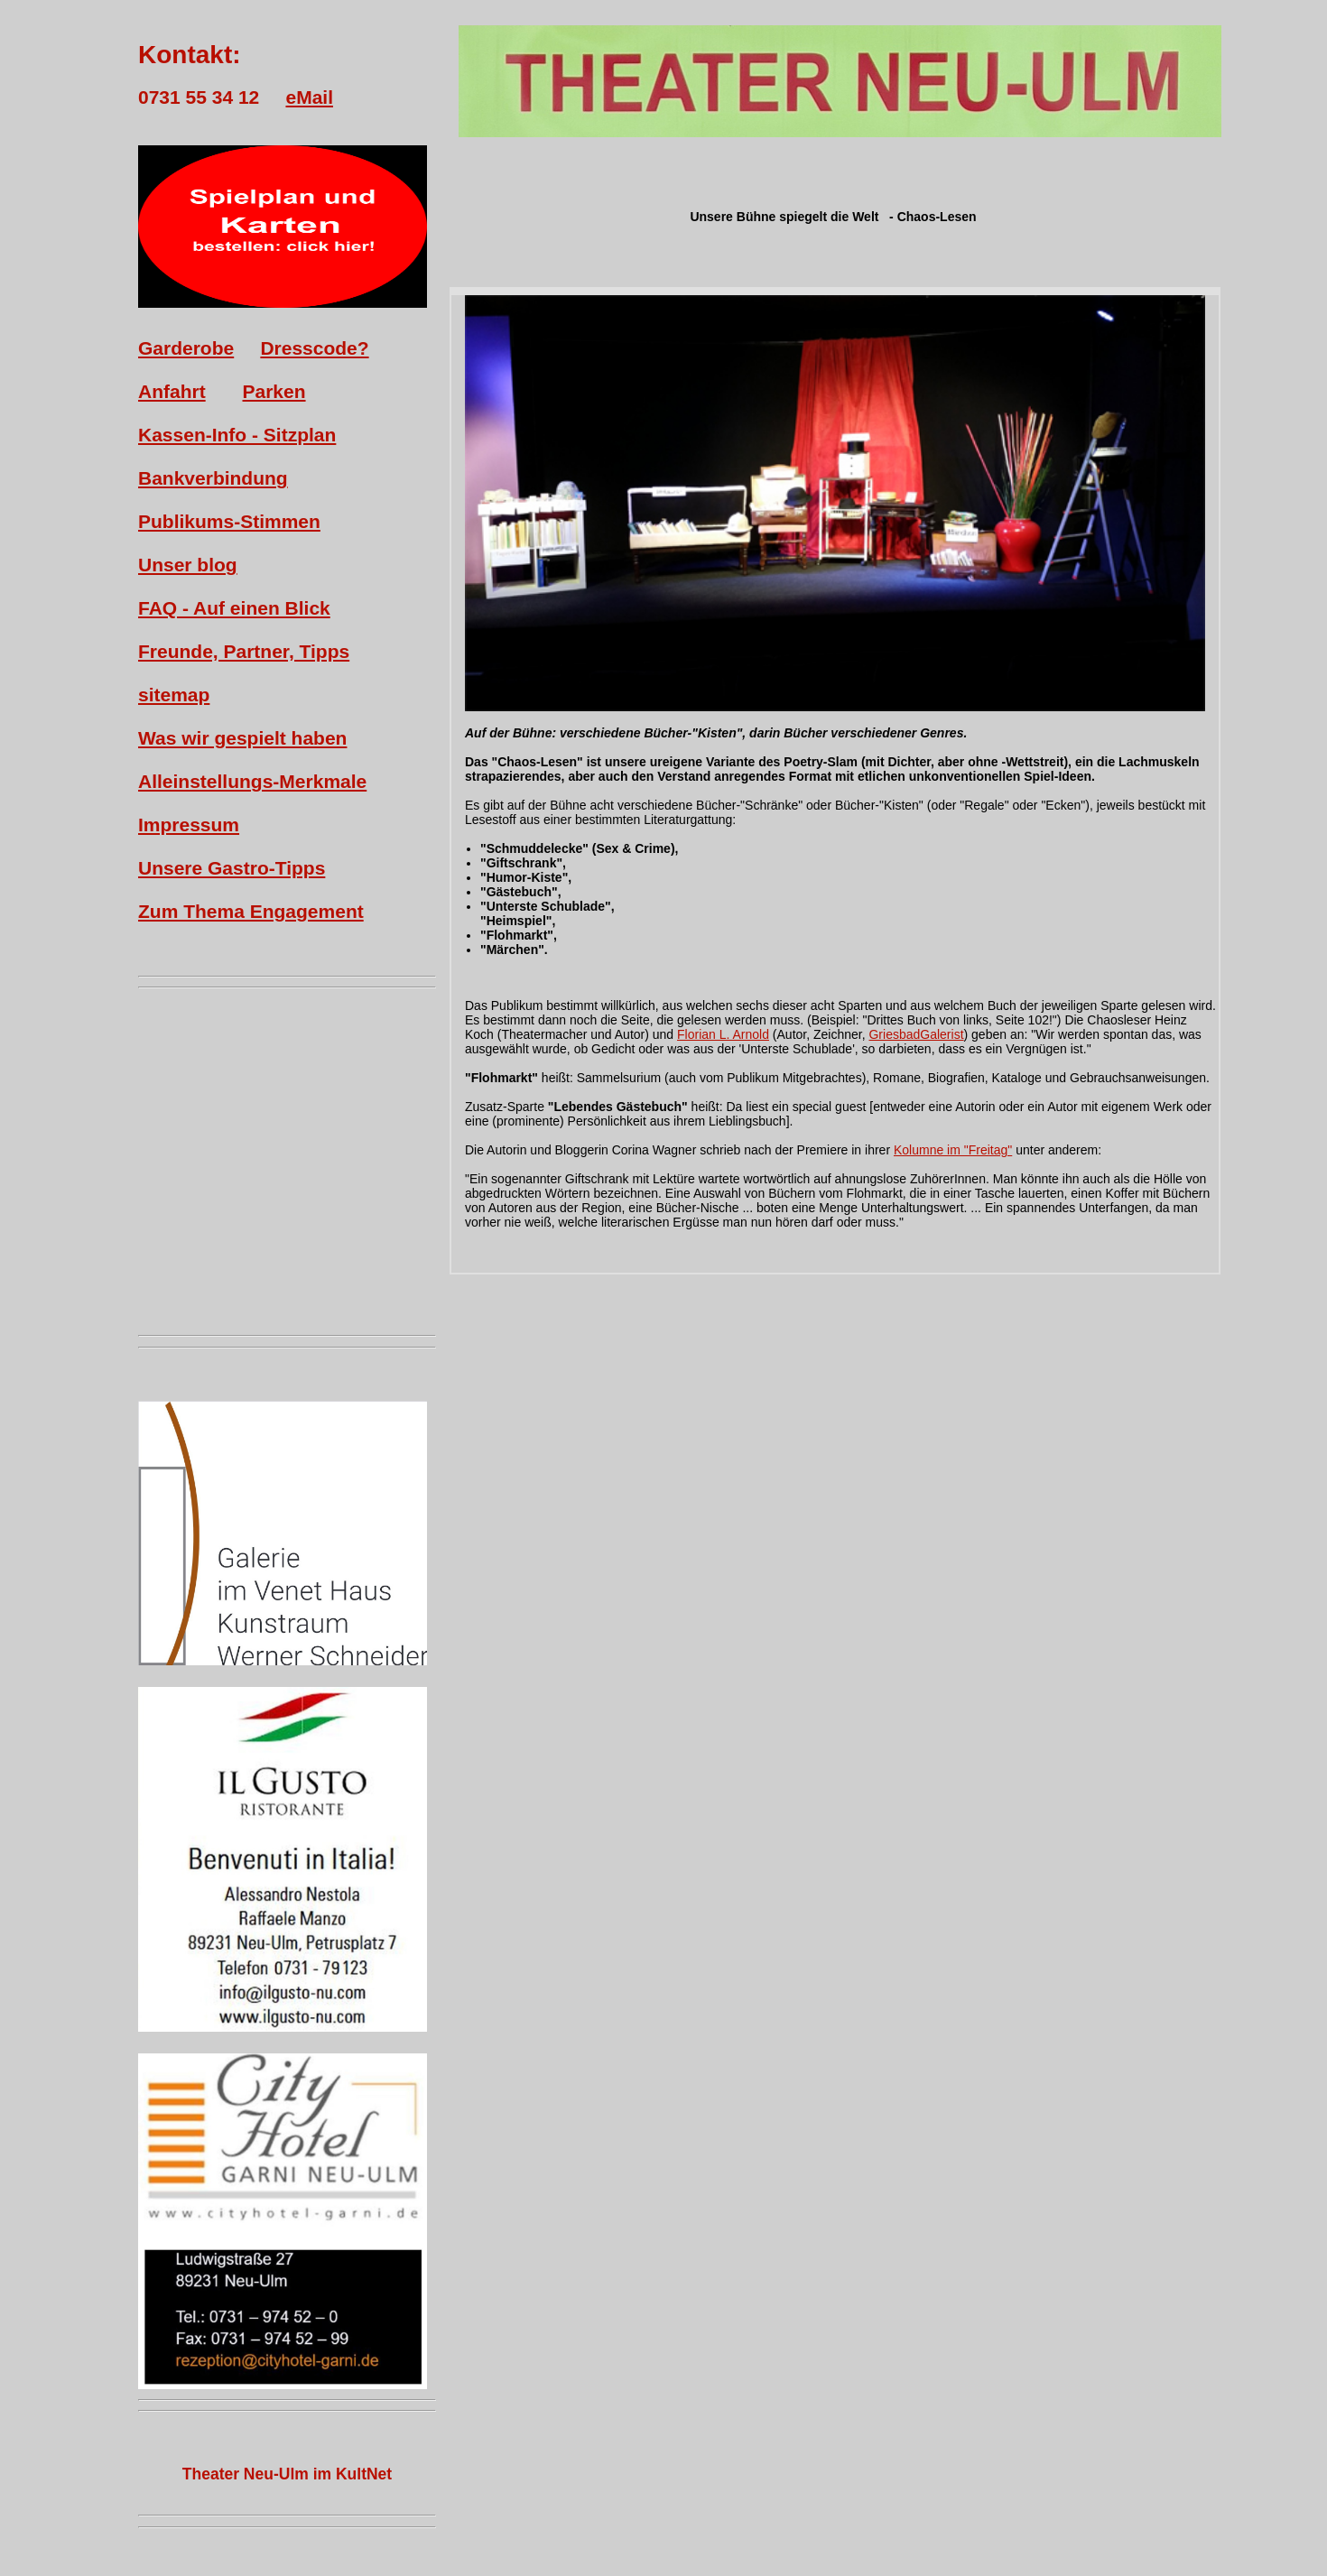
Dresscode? (314, 348)
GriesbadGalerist (915, 1034)
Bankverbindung (213, 478)
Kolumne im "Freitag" (953, 1150)
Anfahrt (172, 391)
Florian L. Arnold (723, 1034)
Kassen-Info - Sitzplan (237, 434)
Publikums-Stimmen (229, 521)
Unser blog (187, 564)
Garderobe (186, 348)
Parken (274, 391)
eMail (309, 97)
